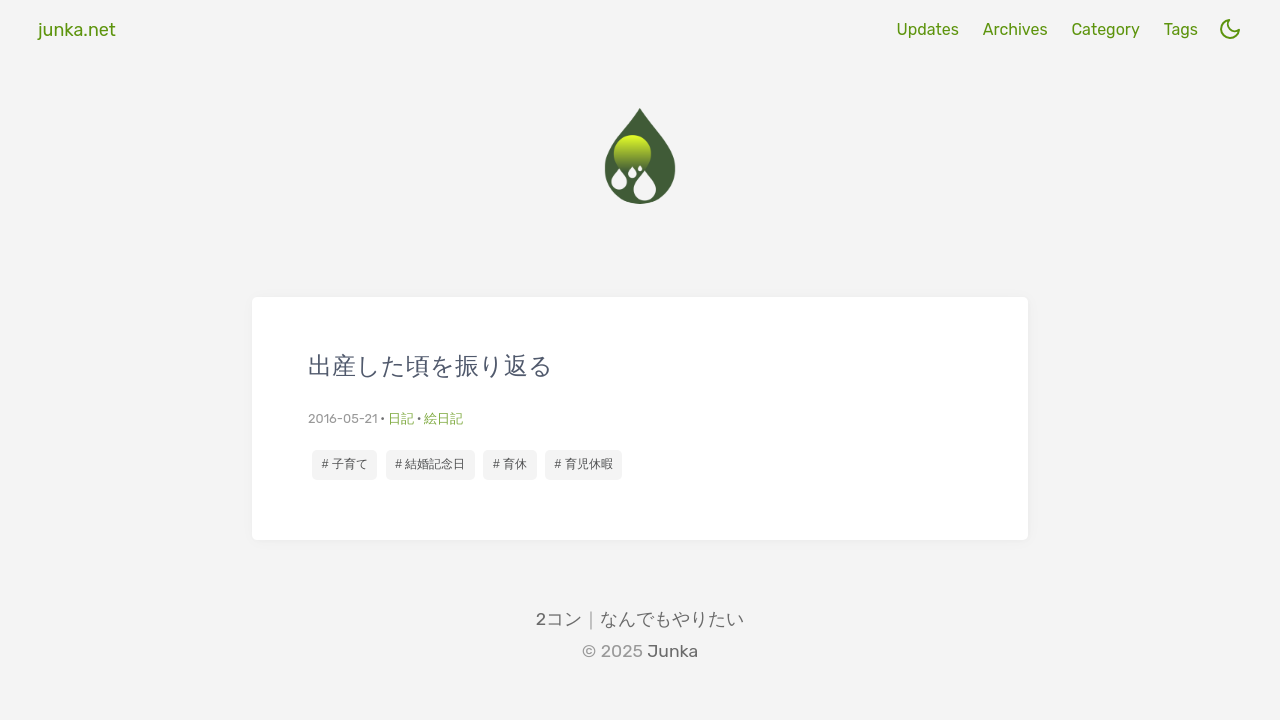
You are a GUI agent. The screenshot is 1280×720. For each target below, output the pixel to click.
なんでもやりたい (672, 619)
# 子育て (345, 464)
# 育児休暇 (584, 464)
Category (1105, 29)
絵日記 (443, 418)
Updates (927, 29)
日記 (401, 418)
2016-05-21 (342, 418)
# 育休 (510, 464)
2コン (559, 619)
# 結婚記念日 (430, 464)
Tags (1181, 29)
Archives (1015, 29)
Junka (672, 651)
